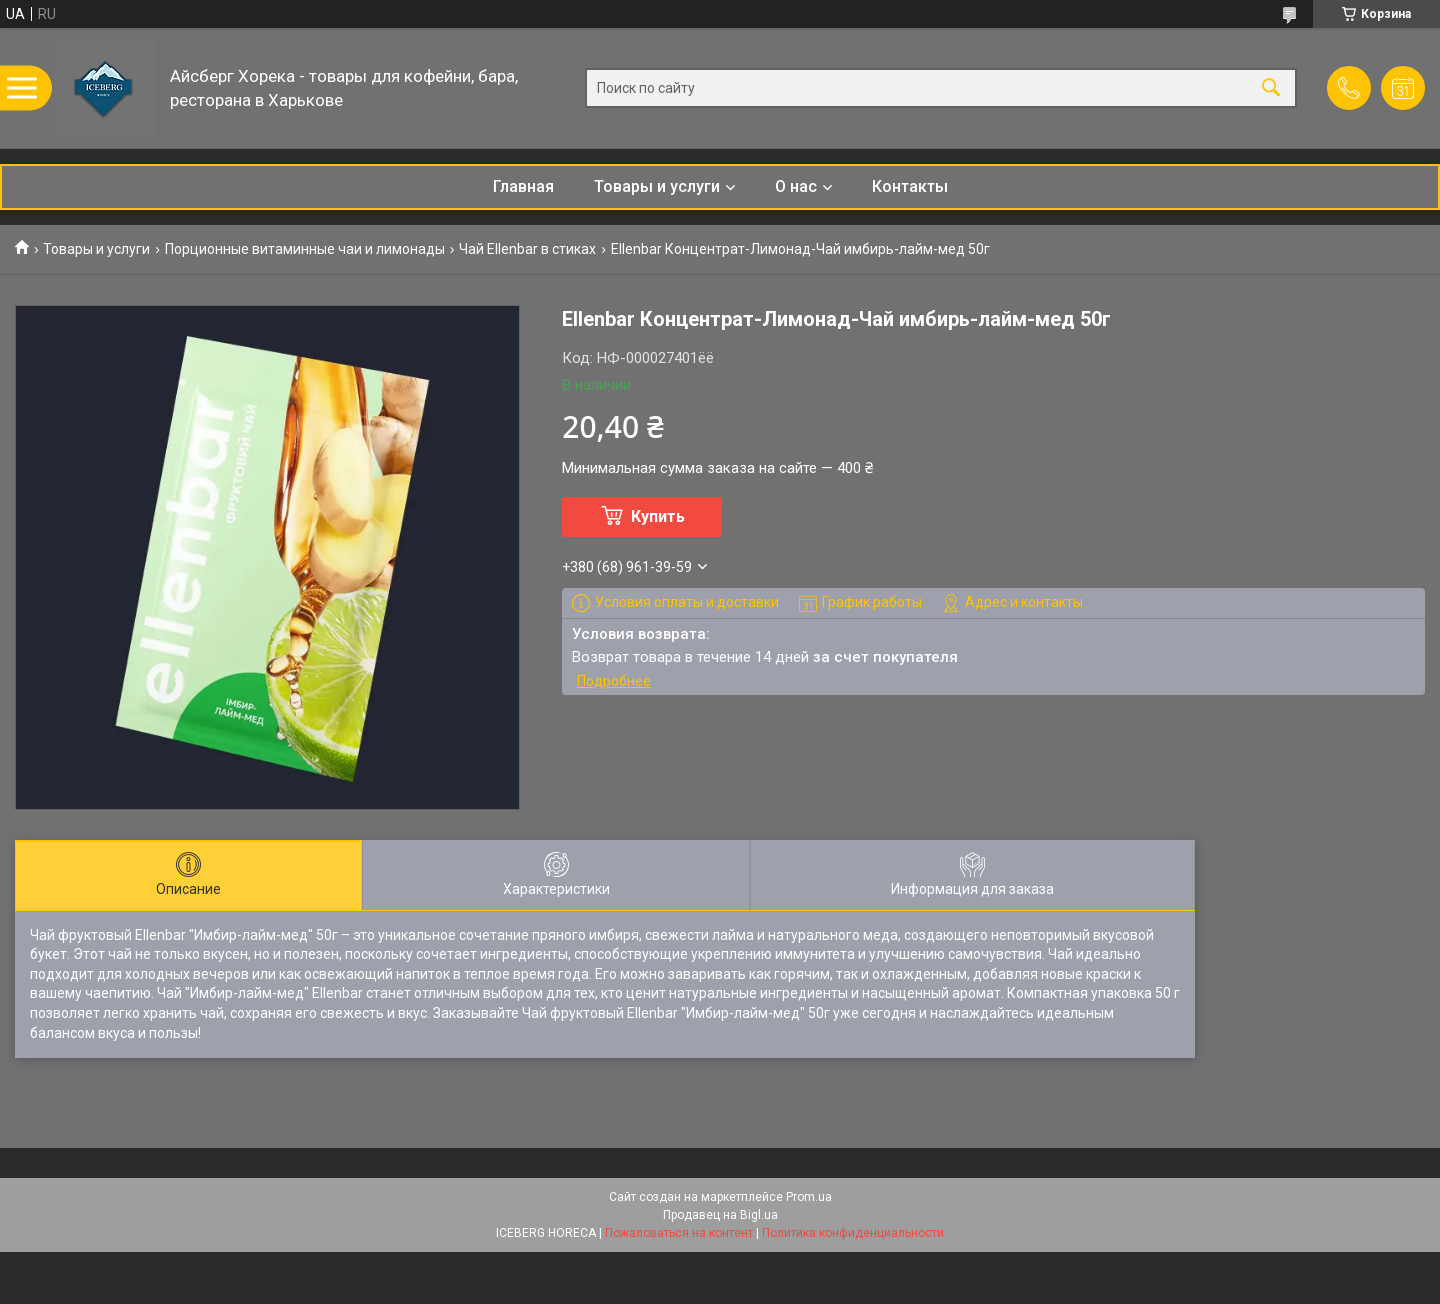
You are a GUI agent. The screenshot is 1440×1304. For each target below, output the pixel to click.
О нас (796, 186)
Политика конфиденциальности (853, 1233)
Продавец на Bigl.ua (720, 1215)
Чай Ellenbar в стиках (527, 249)
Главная (523, 186)
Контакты (910, 186)
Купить (658, 516)
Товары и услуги (657, 186)
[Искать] (1271, 88)
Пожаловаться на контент (679, 1233)
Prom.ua (809, 1197)
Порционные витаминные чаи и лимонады (305, 249)
